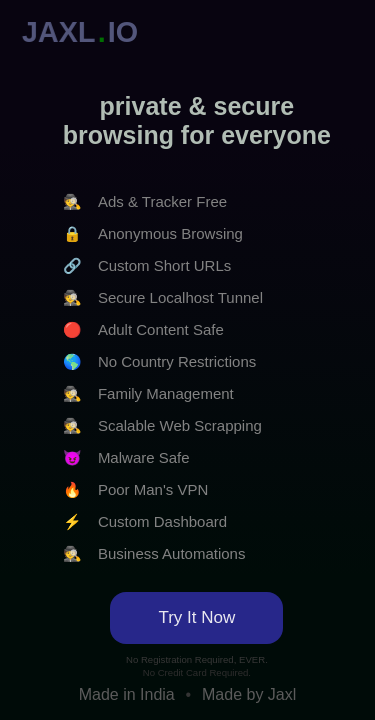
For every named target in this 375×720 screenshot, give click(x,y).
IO (123, 32)
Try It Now (196, 617)
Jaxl (282, 694)
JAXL (59, 32)
